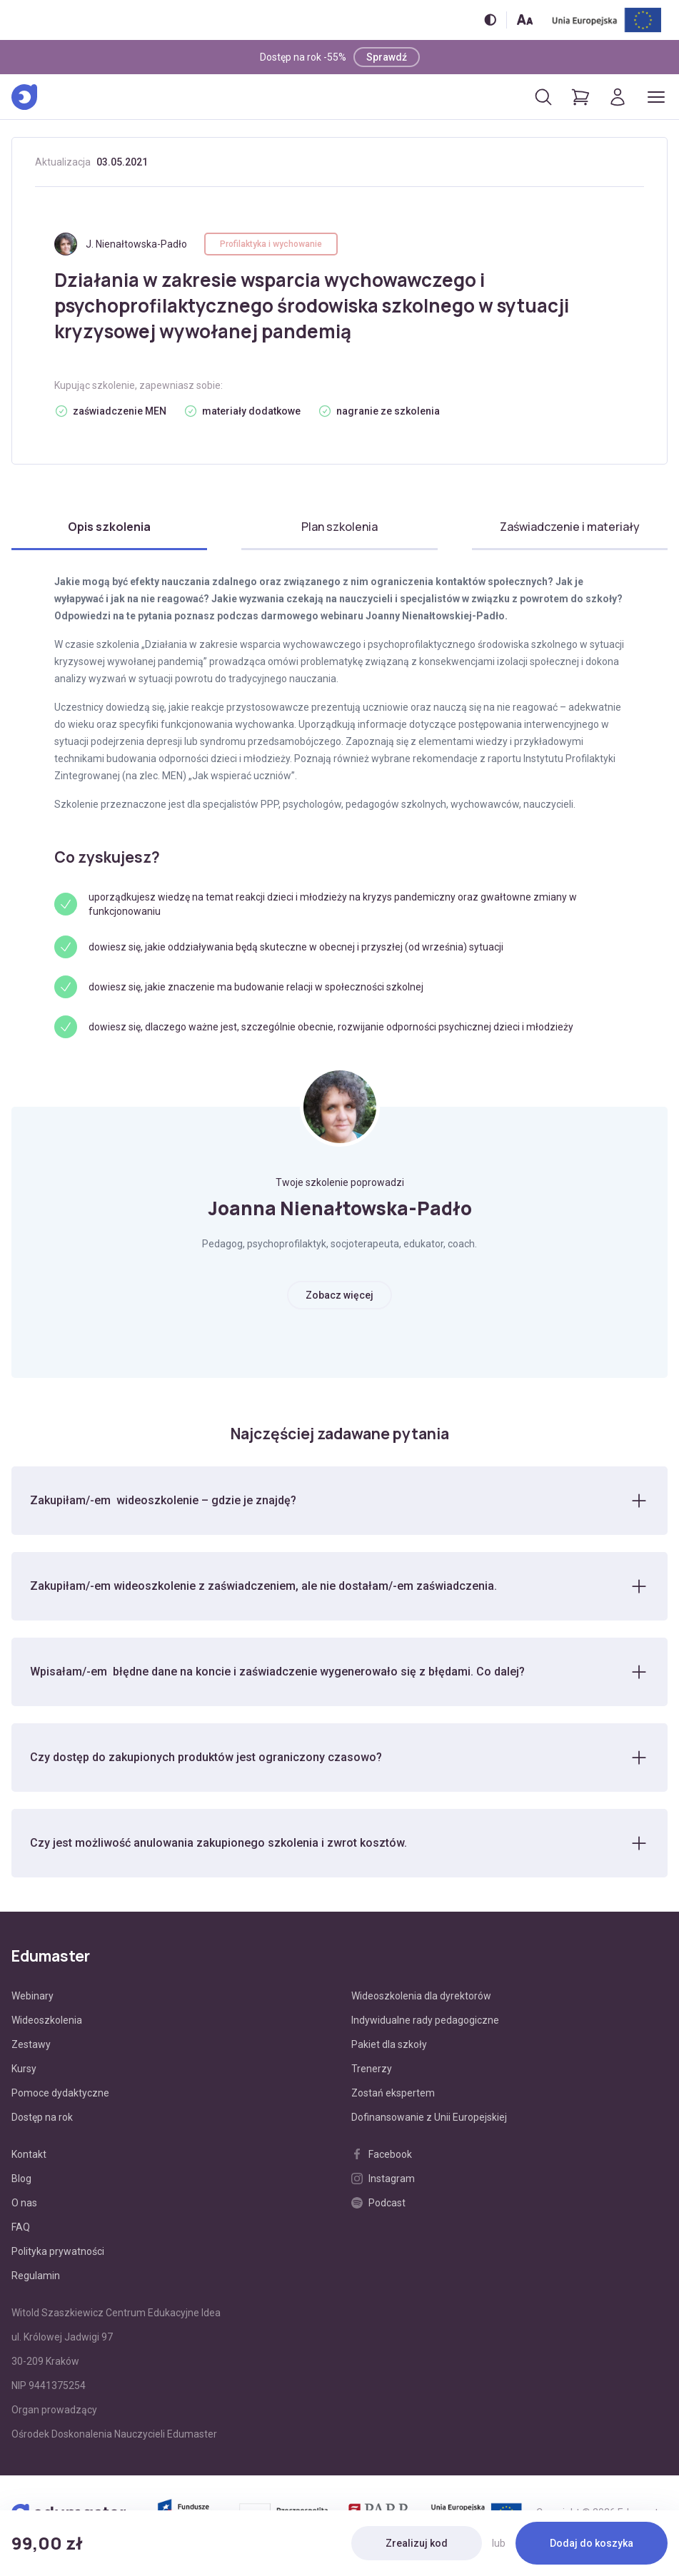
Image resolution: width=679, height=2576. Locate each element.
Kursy (23, 2068)
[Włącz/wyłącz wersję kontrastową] (490, 20)
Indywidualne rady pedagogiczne (425, 2020)
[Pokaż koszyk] (580, 97)
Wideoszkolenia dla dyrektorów (421, 1996)
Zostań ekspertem (393, 2093)
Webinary (32, 1996)
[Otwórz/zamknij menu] (656, 97)
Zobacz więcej (339, 1295)
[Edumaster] (24, 97)
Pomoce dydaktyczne (60, 2093)
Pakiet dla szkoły (389, 2044)
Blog (21, 2178)
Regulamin (35, 2275)
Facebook (381, 2154)
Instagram (383, 2178)
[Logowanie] (618, 97)
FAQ (20, 2227)
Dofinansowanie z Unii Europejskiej (429, 2117)
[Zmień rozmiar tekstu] (525, 19)
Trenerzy (371, 2068)
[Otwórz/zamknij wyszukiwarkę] (543, 97)
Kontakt (28, 2154)
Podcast (378, 2203)
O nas (24, 2203)
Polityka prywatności (57, 2251)
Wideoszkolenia (46, 2020)
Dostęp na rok (42, 2117)
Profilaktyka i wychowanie (271, 244)
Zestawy (31, 2044)
